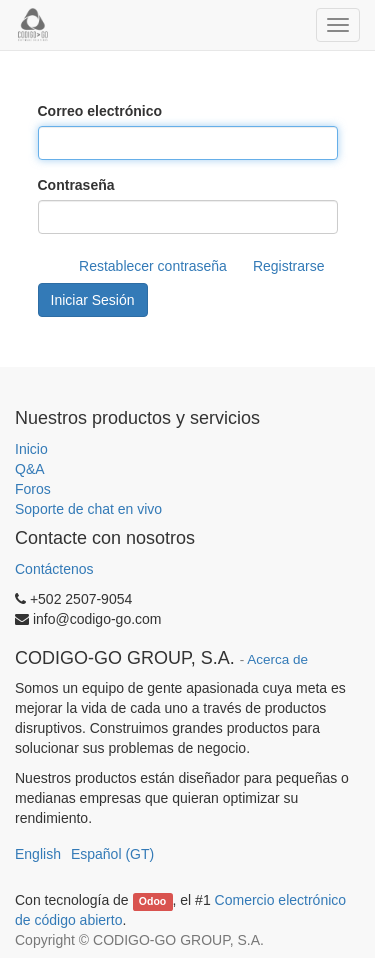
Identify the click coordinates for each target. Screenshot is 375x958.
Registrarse (289, 266)
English (38, 854)
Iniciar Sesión (93, 300)
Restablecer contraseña (153, 266)
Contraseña (76, 185)
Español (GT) (112, 854)
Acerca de (277, 659)
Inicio (31, 449)
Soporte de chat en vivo (88, 509)
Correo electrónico (100, 111)
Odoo (152, 901)
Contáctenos (54, 569)
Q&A (30, 469)
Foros (33, 489)
